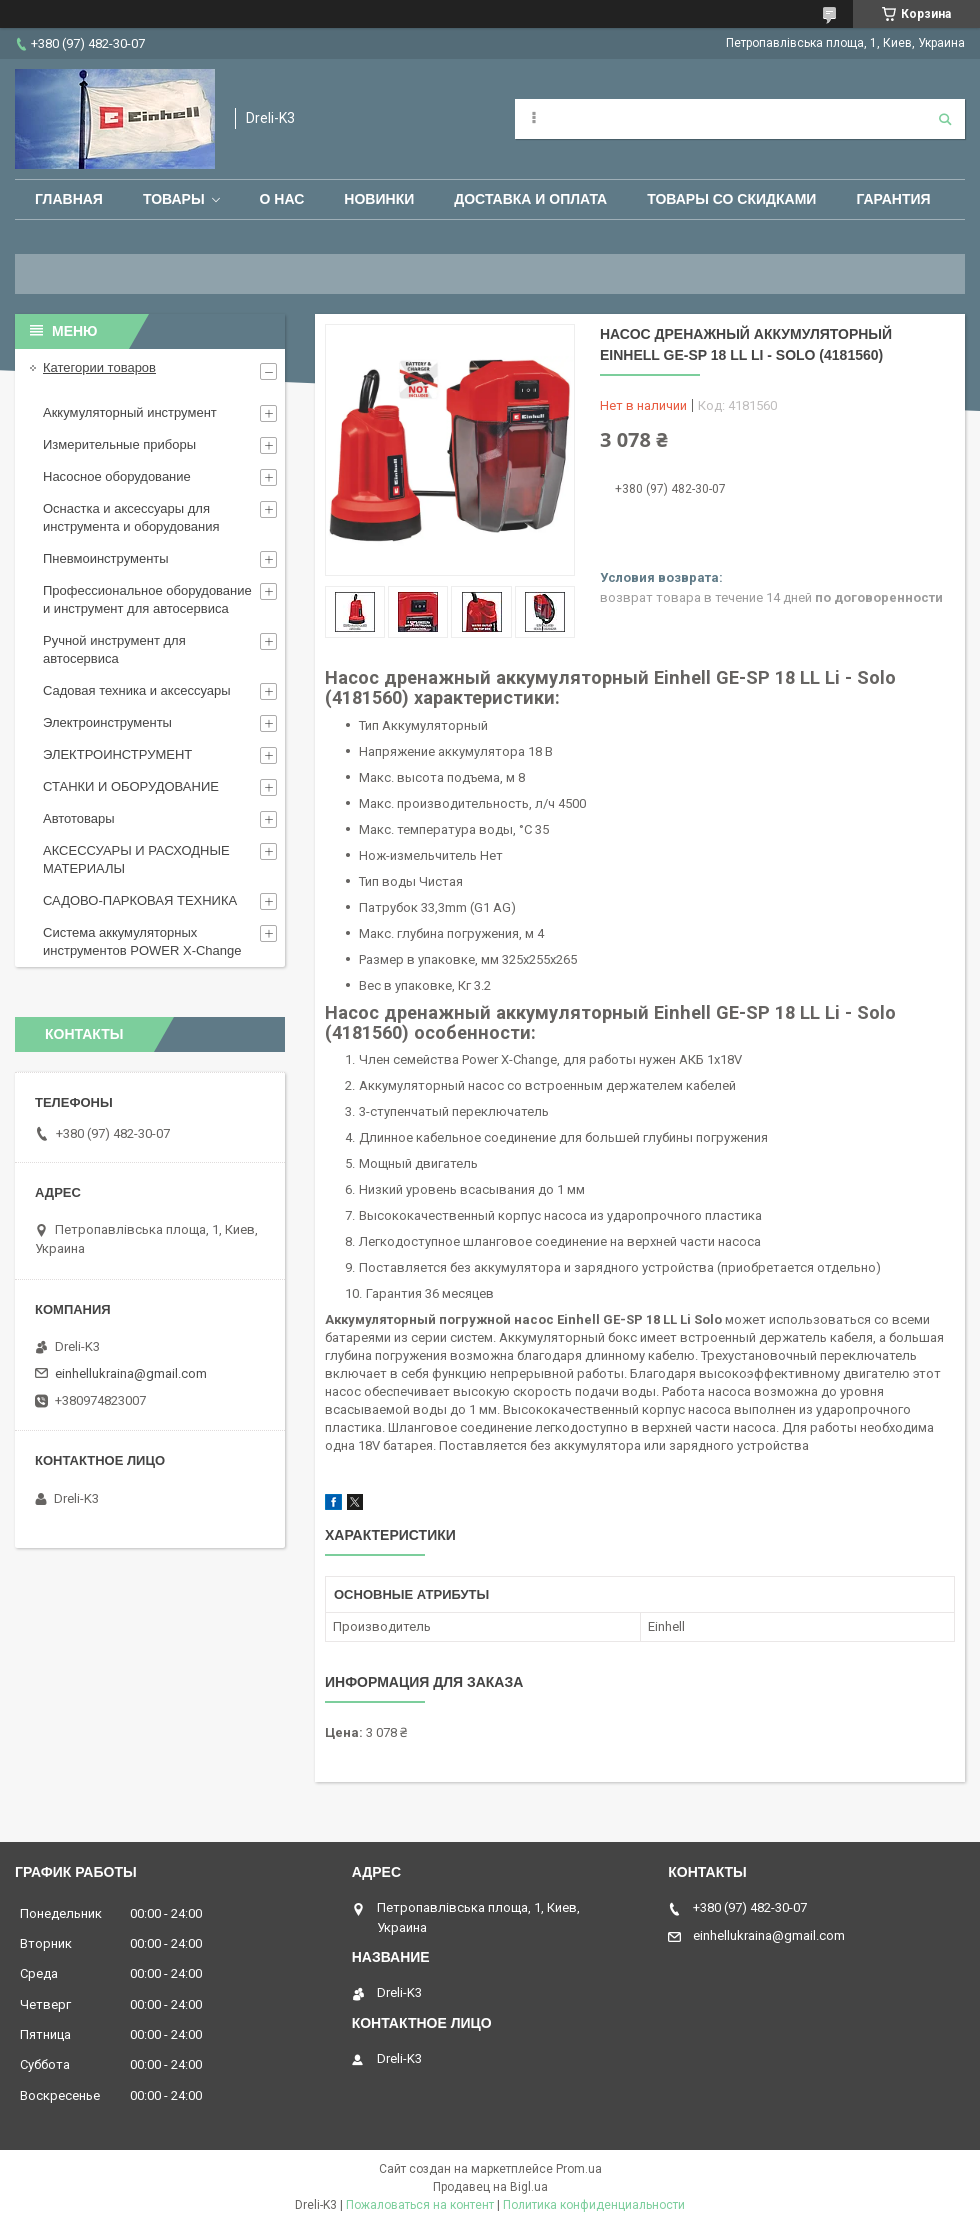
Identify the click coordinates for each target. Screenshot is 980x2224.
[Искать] (945, 119)
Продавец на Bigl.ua (490, 2187)
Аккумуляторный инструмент (130, 412)
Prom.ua (579, 2169)
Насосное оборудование (117, 476)
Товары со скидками (731, 199)
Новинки (379, 199)
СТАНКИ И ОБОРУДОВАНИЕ (131, 786)
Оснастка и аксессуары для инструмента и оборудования (131, 517)
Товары (174, 199)
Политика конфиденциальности (594, 2205)
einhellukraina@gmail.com (131, 1373)
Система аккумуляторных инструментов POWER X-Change (142, 941)
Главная (69, 199)
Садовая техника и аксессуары (137, 690)
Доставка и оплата (530, 199)
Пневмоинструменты (106, 558)
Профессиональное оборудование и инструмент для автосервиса (147, 599)
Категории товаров (99, 367)
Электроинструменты (107, 722)
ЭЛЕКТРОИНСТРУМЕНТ (117, 754)
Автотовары (79, 818)
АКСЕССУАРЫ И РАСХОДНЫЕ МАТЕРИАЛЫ (136, 859)
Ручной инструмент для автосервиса (114, 649)
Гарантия (893, 199)
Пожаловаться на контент (420, 2205)
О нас (282, 199)
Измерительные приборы (119, 444)
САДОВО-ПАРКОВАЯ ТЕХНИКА (140, 900)
